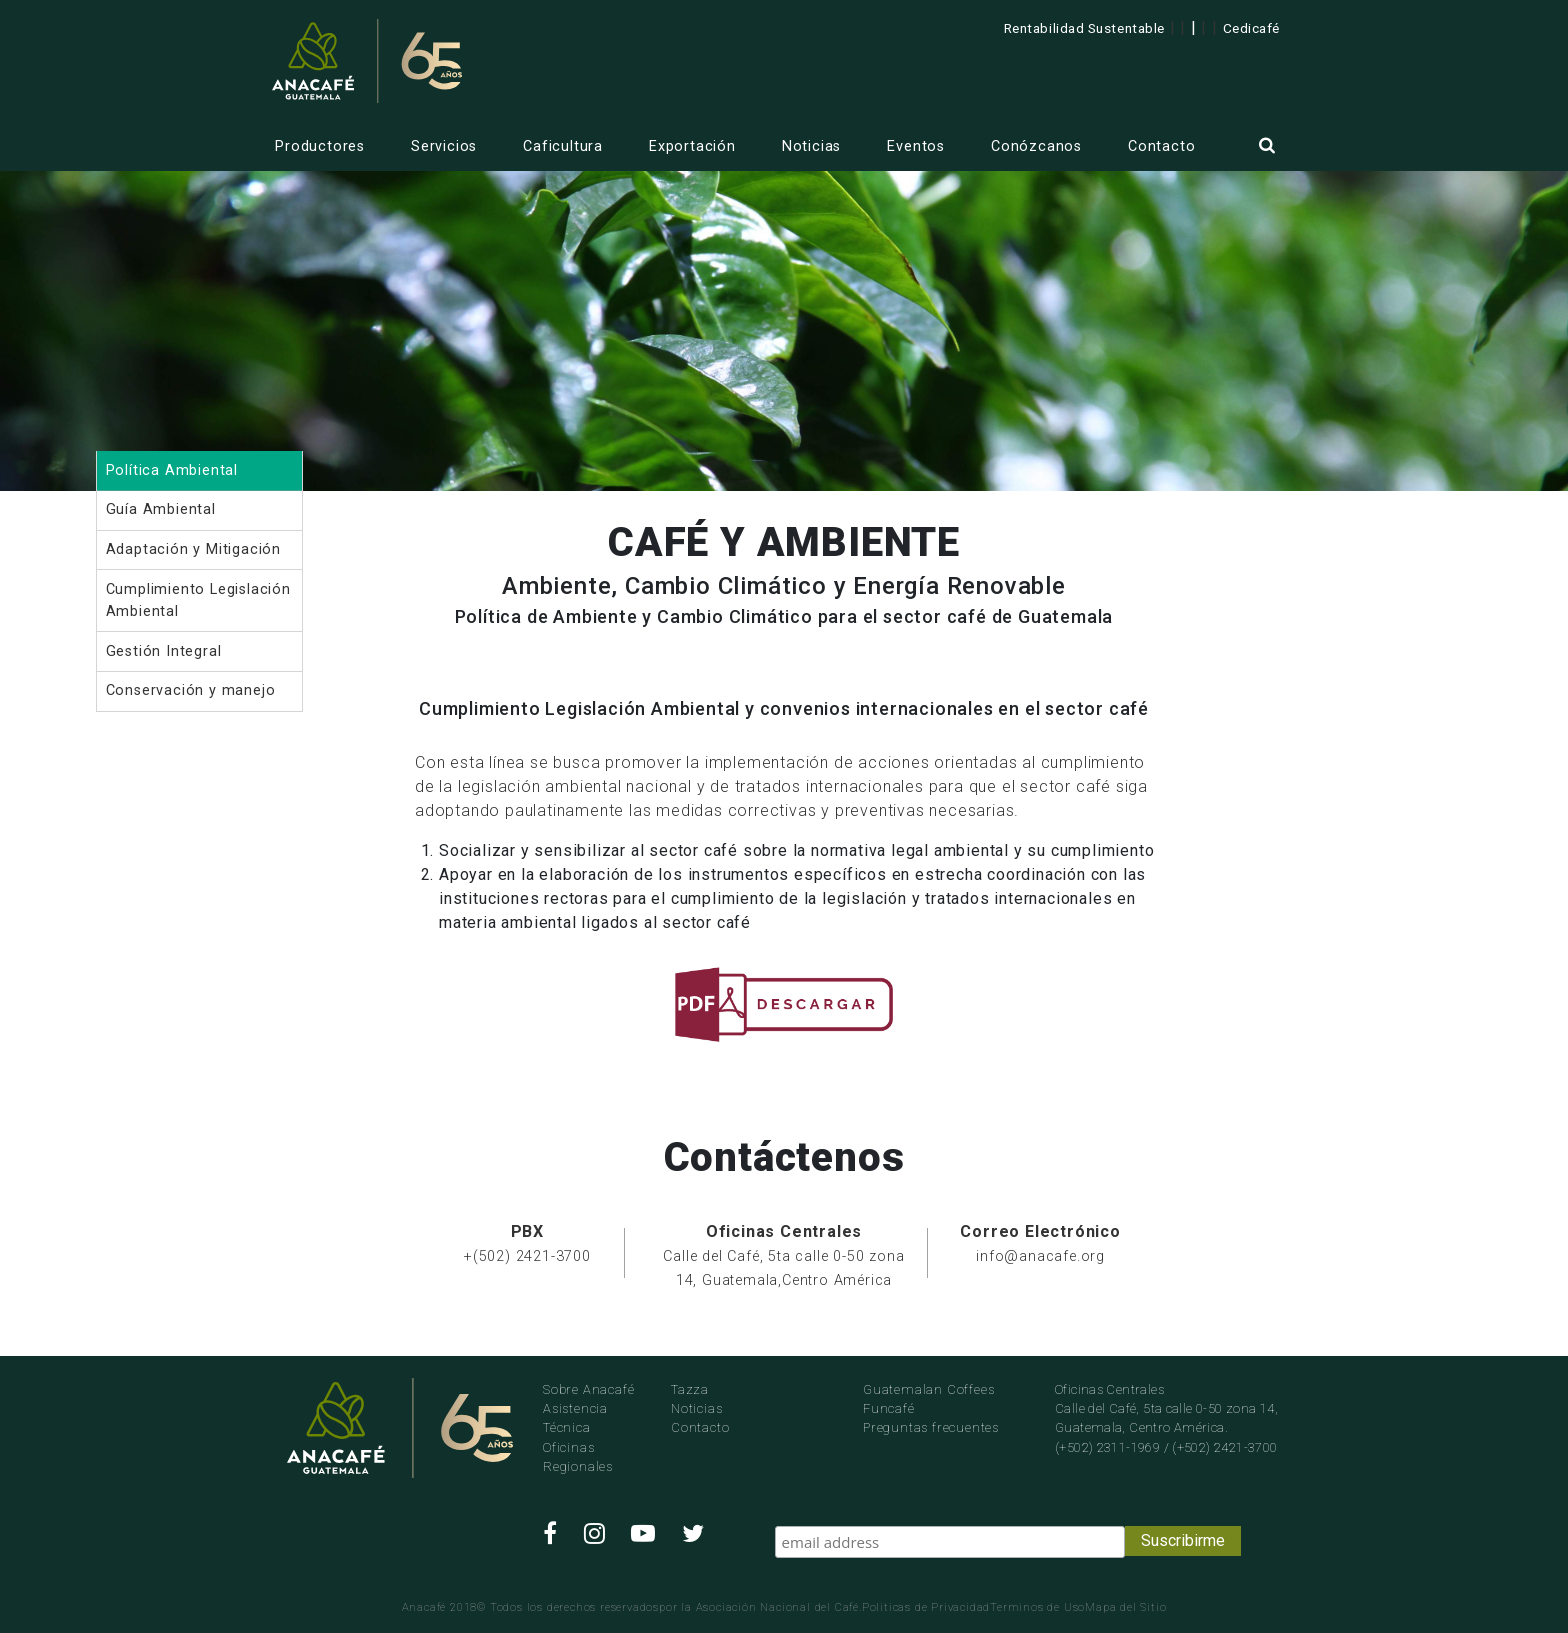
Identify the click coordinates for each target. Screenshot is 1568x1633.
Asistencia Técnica (575, 1418)
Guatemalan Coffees (928, 1389)
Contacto (1161, 146)
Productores (320, 146)
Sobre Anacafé (588, 1389)
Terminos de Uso (1037, 1607)
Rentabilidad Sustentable (1084, 28)
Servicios (444, 146)
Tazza (690, 1389)
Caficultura (563, 146)
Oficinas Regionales (578, 1457)
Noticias (811, 146)
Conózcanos (1036, 146)
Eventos (916, 146)
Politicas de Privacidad (926, 1607)
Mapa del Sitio (1125, 1607)
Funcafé (889, 1408)
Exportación (692, 146)
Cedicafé (1251, 28)
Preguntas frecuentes (931, 1427)
